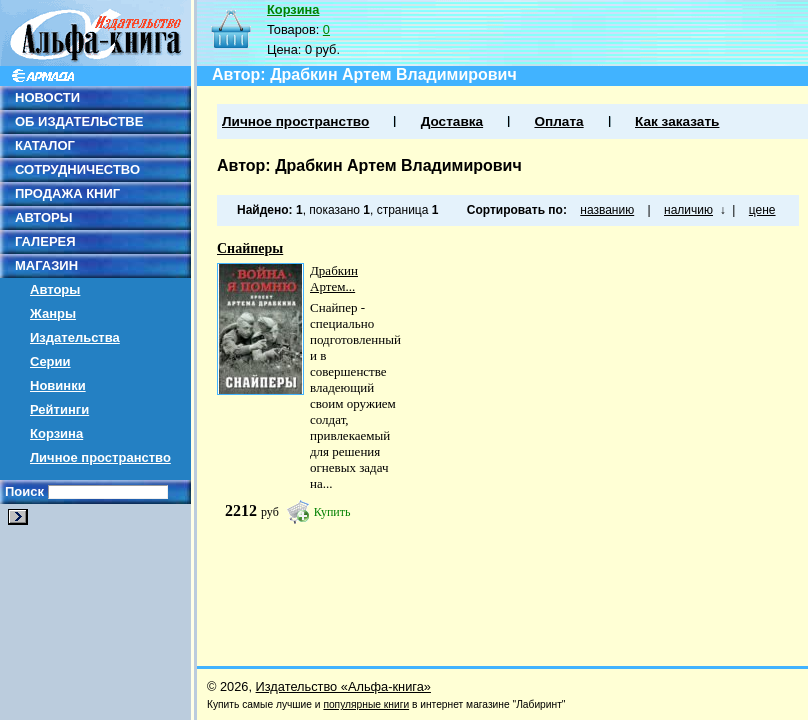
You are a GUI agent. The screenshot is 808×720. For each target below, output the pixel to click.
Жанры (53, 313)
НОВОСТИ (47, 97)
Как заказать (677, 121)
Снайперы (250, 248)
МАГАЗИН (46, 265)
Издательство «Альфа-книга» (343, 686)
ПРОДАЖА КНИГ (67, 193)
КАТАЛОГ (45, 145)
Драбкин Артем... (334, 278)
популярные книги (366, 704)
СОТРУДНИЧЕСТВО (77, 169)
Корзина (56, 433)
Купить (332, 512)
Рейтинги (59, 409)
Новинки (58, 385)
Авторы (55, 289)
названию (607, 210)
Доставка (452, 121)
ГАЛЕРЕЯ (45, 241)
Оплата (558, 121)
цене (762, 210)
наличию (688, 210)
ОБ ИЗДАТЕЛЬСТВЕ (79, 121)
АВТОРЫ (43, 217)
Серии (50, 361)
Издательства (75, 337)
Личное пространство (100, 457)
